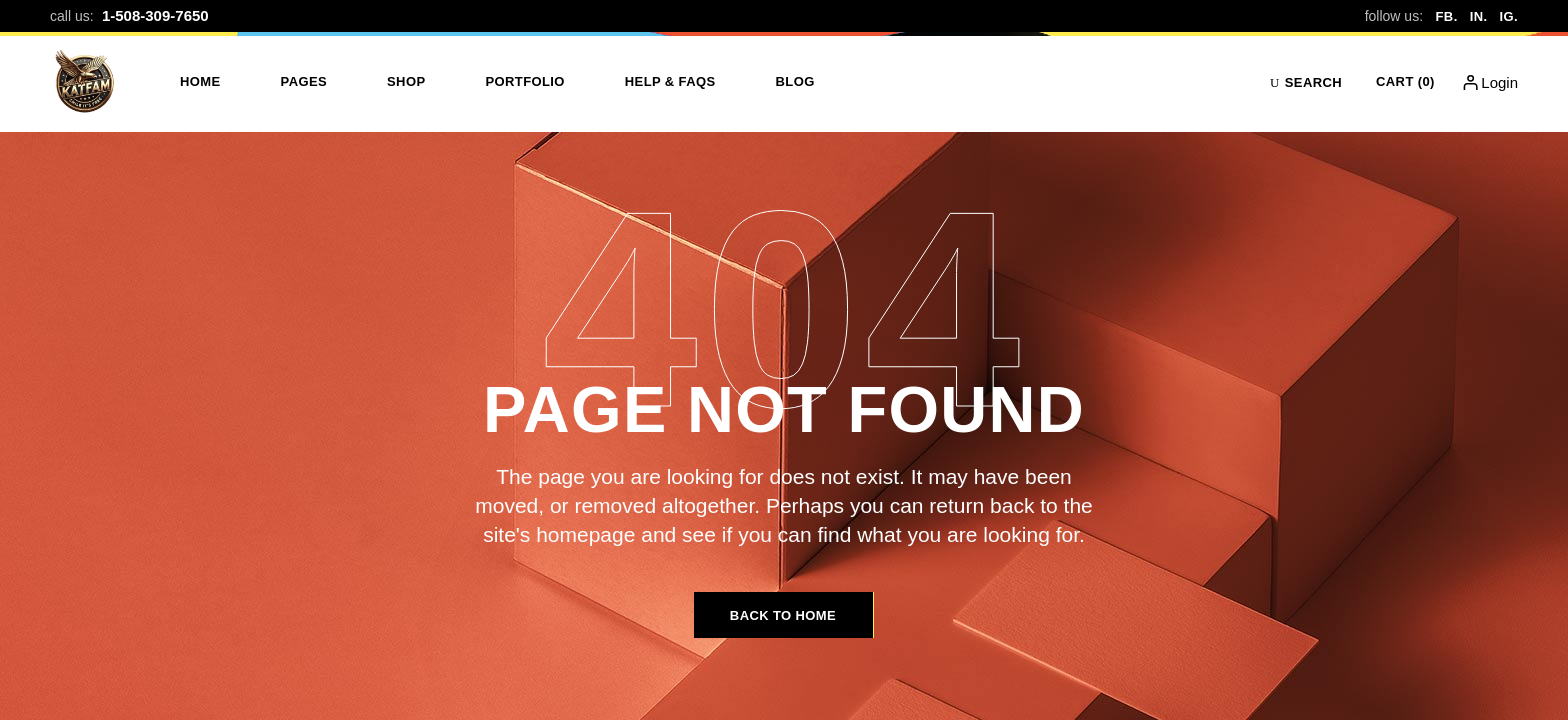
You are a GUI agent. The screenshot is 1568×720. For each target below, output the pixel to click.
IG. (1508, 16)
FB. (1447, 16)
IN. (1479, 16)
